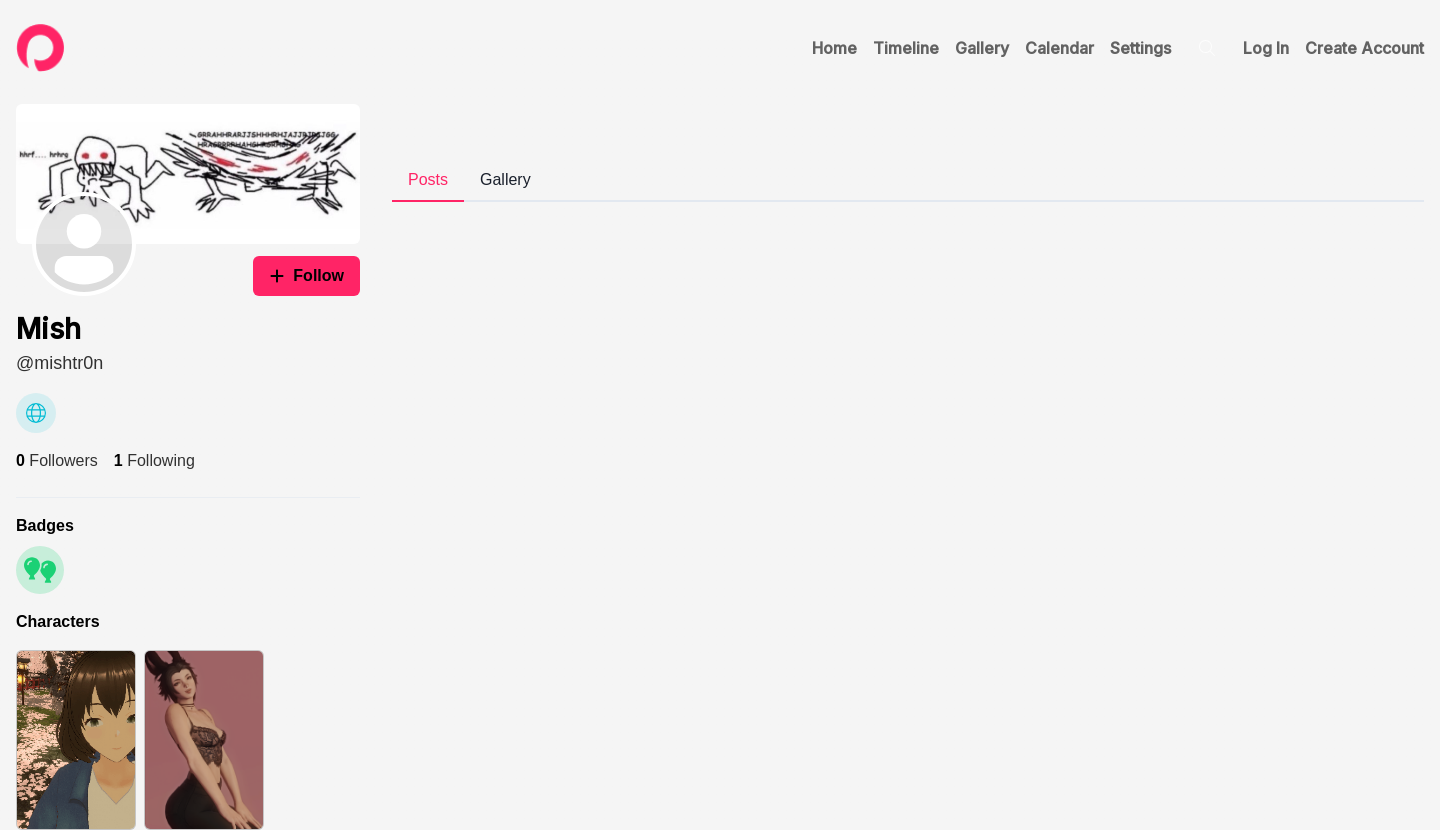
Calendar (1059, 48)
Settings (1140, 48)
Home (834, 48)
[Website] (36, 413)
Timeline (906, 48)
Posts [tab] (428, 179)
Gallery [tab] (505, 179)
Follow (306, 275)
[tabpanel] (908, 218)
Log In (1266, 48)
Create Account (1364, 48)
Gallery (982, 48)
